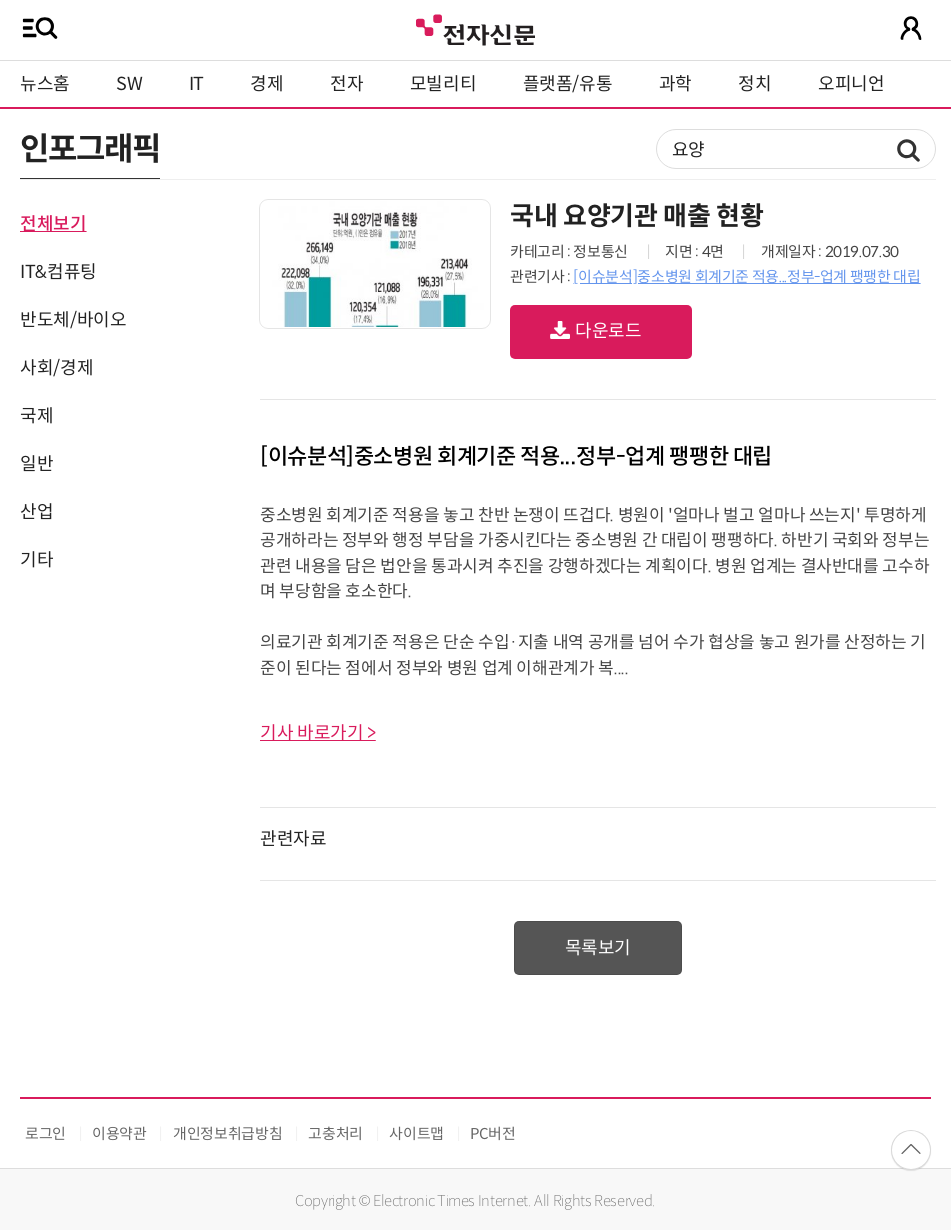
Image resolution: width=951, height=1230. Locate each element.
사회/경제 (56, 368)
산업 (36, 512)
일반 (36, 464)
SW (129, 84)
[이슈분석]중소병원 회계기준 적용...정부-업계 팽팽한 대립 (746, 276)
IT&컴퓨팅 (58, 272)
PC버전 (493, 1133)
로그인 (45, 1133)
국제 (36, 416)
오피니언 (851, 84)
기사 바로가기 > (318, 733)
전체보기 (53, 224)
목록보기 (598, 948)
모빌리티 (443, 84)
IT (196, 84)
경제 (266, 84)
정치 (754, 84)
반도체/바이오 (73, 320)
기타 (36, 560)
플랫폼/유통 (568, 84)
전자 (346, 84)
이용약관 (119, 1133)
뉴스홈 (45, 84)
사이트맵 (416, 1133)
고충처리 (335, 1133)
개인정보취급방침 (227, 1133)
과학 (675, 84)
